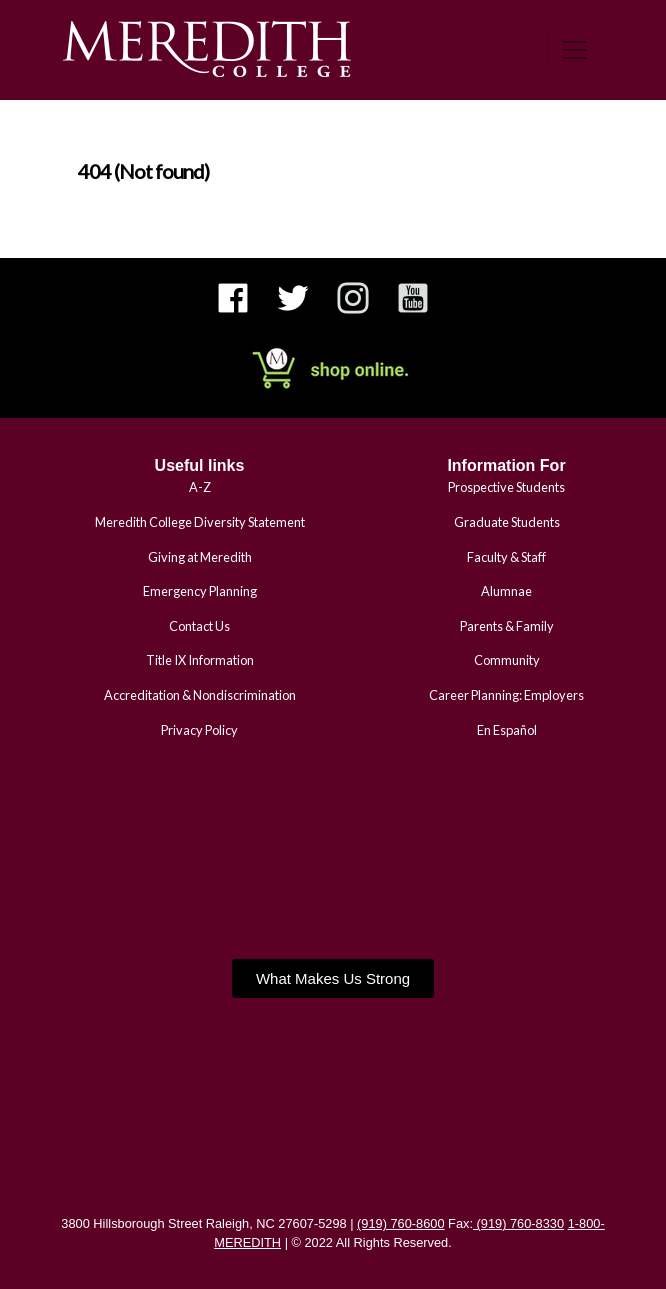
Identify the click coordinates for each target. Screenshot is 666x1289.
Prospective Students (506, 487)
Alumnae (506, 591)
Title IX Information (200, 660)
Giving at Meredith (200, 557)
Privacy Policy (199, 730)
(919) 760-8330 (518, 1223)
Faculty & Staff (506, 557)
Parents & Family (507, 626)
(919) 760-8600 (401, 1223)
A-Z (200, 487)
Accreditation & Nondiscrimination (200, 695)
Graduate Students (507, 522)
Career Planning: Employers (506, 695)
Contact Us (199, 626)
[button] (333, 978)
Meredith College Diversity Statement (200, 522)
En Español (507, 730)
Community (507, 660)
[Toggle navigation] (575, 50)
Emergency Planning (200, 591)
